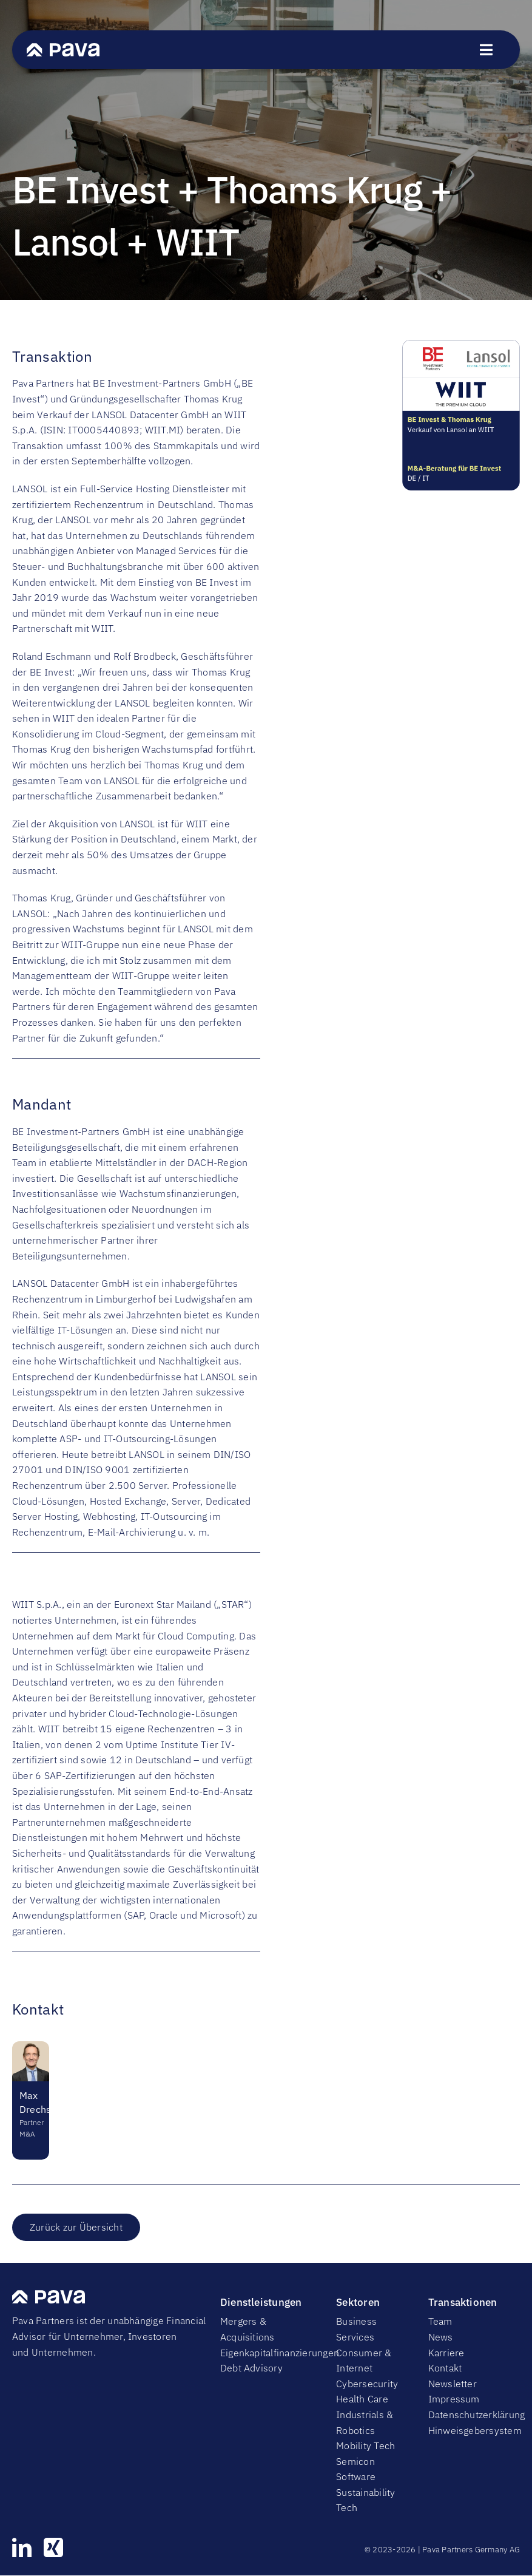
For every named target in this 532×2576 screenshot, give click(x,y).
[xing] (53, 2547)
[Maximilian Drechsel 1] (30, 2046)
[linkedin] (22, 2547)
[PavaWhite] (63, 48)
